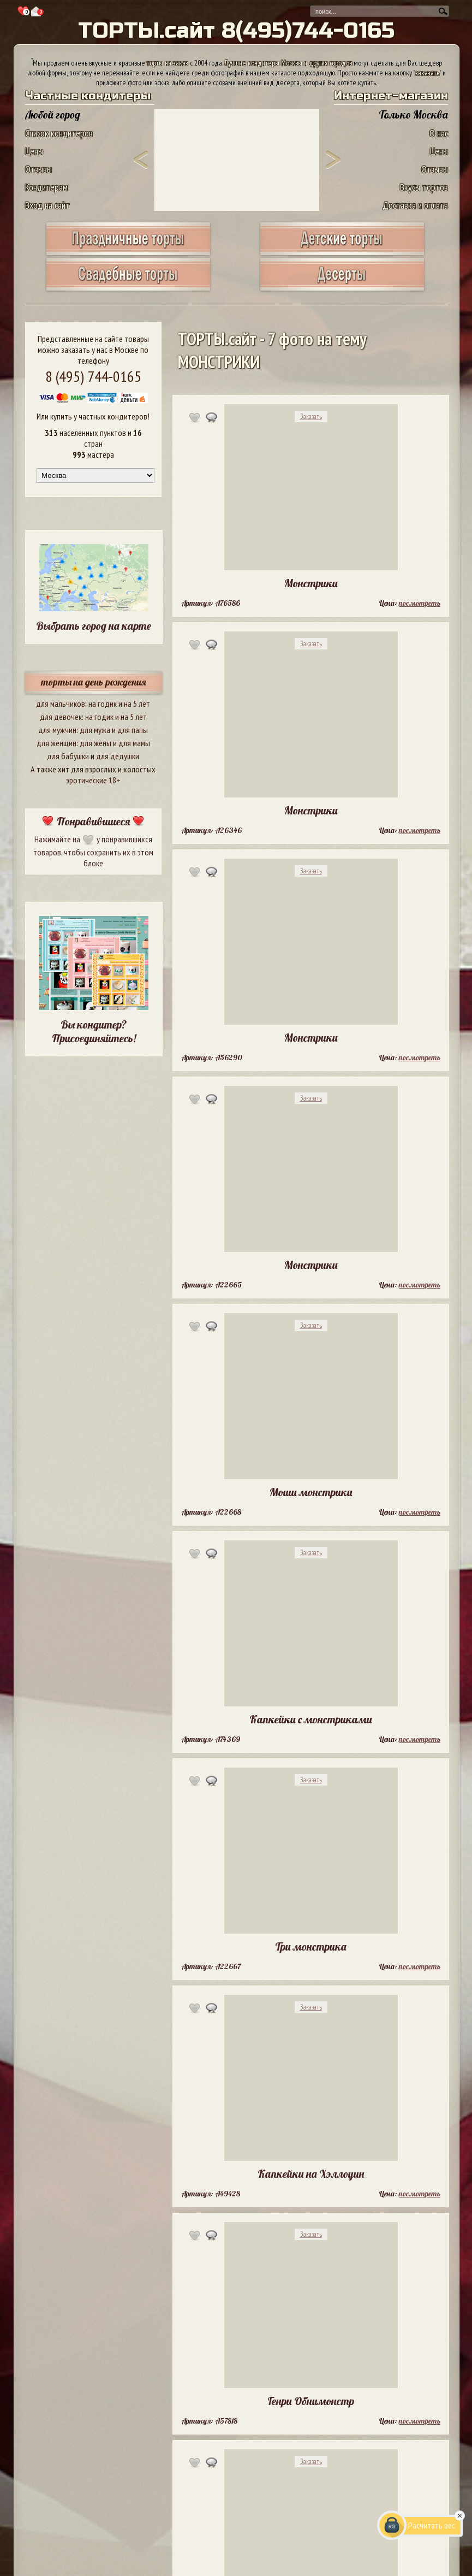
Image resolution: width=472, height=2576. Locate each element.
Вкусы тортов (424, 187)
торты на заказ (167, 63)
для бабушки (68, 756)
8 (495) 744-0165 (93, 376)
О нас (438, 133)
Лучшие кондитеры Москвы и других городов (288, 63)
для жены (95, 742)
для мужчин (57, 729)
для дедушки (117, 756)
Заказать (311, 416)
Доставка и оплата (415, 205)
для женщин (56, 742)
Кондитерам (46, 187)
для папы (132, 729)
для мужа (95, 729)
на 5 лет (137, 703)
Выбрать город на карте (93, 626)
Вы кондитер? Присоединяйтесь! (94, 1031)
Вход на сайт (47, 205)
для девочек (61, 716)
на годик (102, 703)
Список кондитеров (59, 133)
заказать (427, 73)
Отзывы (38, 169)
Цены (34, 151)
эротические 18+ (93, 780)
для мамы (134, 742)
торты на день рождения (93, 682)
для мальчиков (60, 703)
